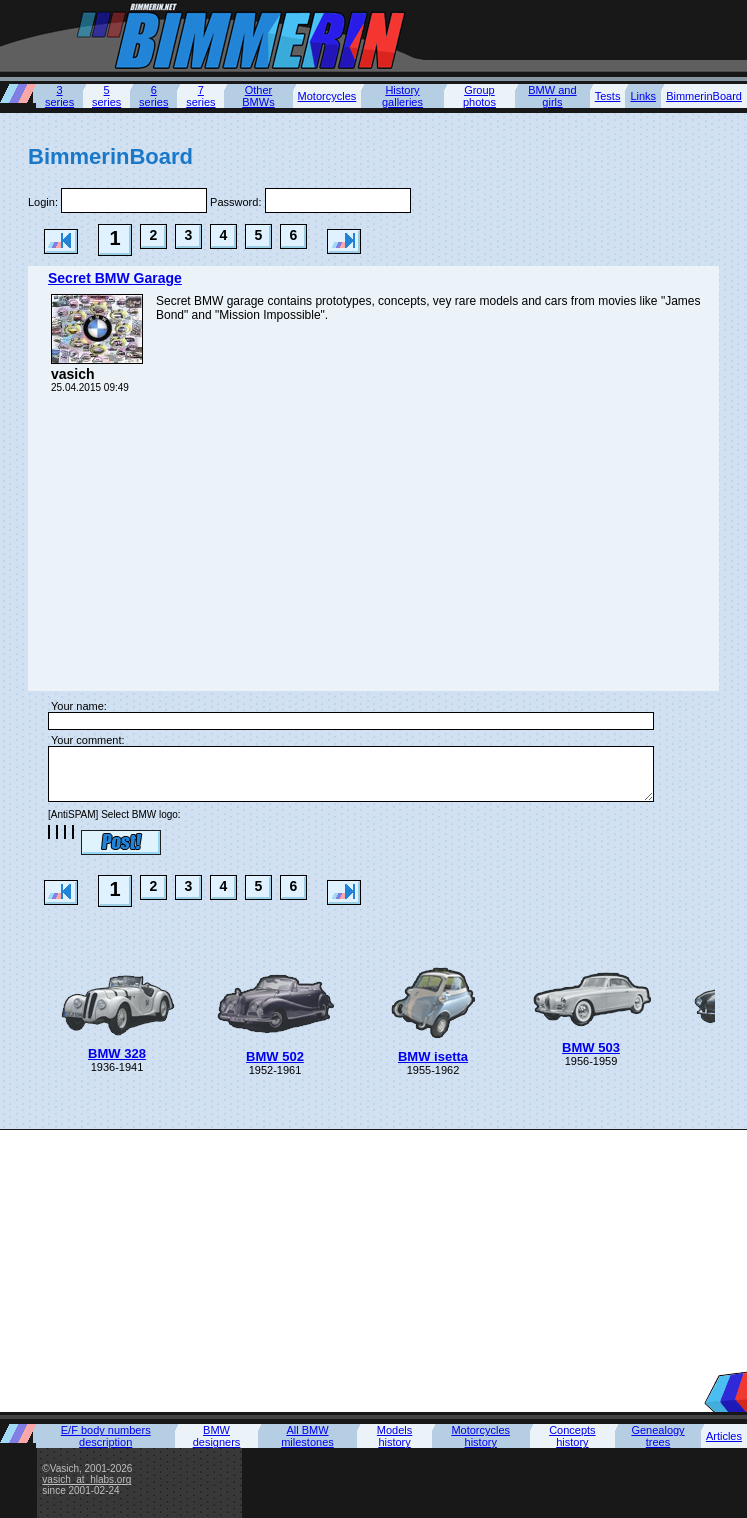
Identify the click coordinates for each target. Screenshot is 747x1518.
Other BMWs (258, 96)
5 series (106, 96)
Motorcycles (327, 96)
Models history (394, 1436)
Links (643, 96)
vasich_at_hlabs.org (86, 1479)
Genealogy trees (657, 1436)
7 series (200, 96)
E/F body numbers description (106, 1436)
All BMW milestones (307, 1436)
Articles (724, 1436)
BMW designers (217, 1436)
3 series (59, 96)
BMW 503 (591, 1047)
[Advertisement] (373, 1270)
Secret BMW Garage (115, 278)
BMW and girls (552, 96)
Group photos (479, 96)
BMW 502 (275, 1056)
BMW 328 (117, 1053)
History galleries (402, 96)
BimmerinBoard (704, 96)
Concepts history (572, 1436)
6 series (153, 96)
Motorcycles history (480, 1436)
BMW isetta (433, 1056)
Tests (608, 96)
